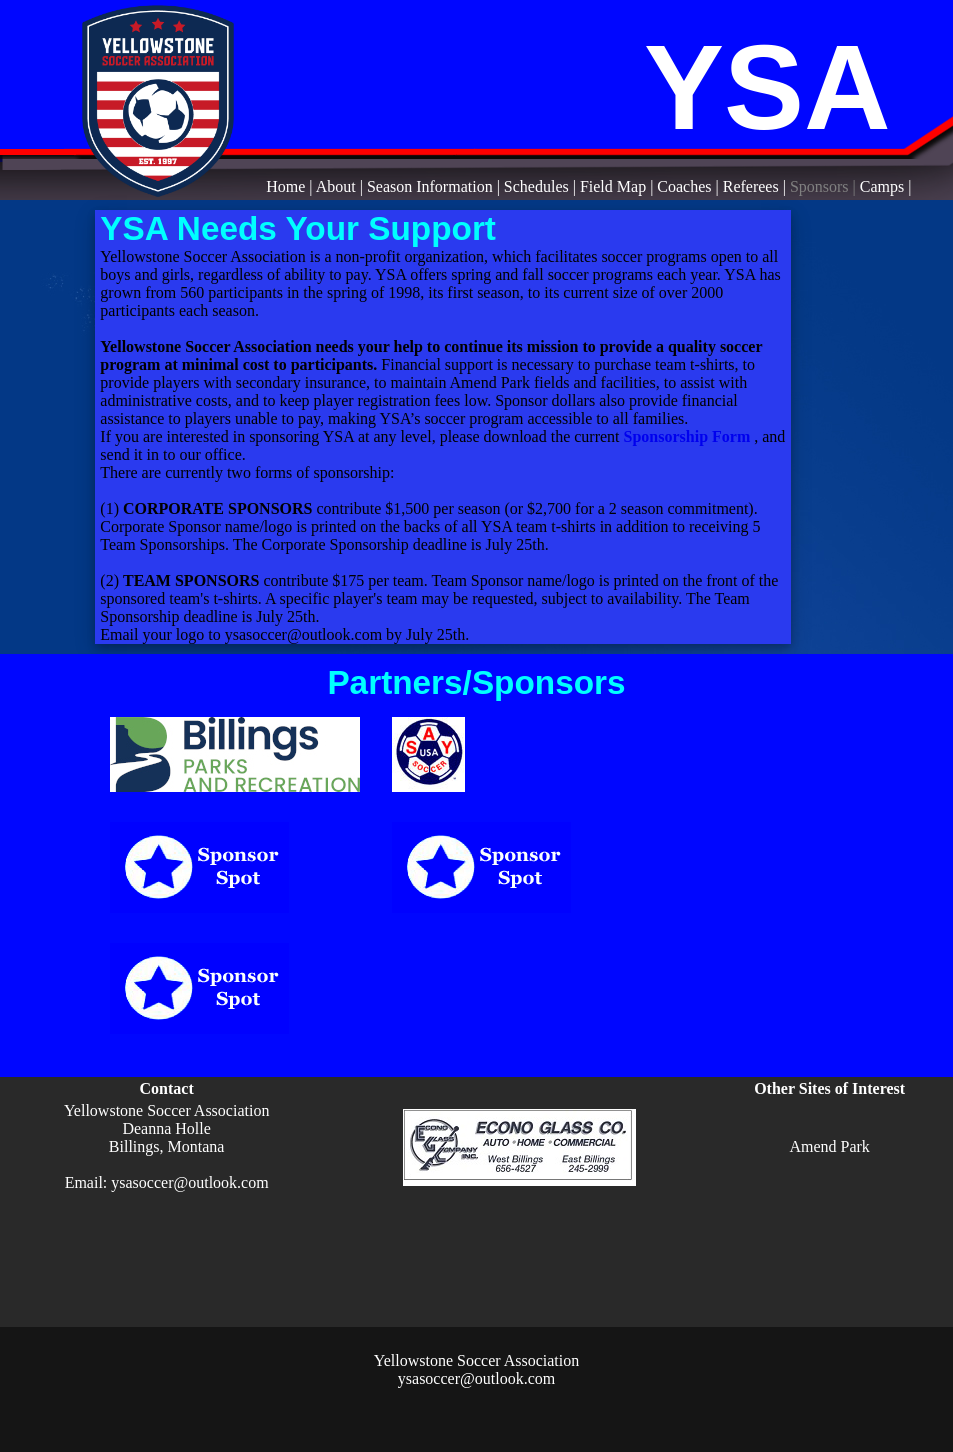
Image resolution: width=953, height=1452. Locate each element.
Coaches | (689, 186)
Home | (290, 186)
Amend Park (829, 1146)
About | (341, 186)
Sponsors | (825, 186)
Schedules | (542, 186)
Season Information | (435, 186)
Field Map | (618, 186)
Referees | (756, 186)
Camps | (886, 186)
